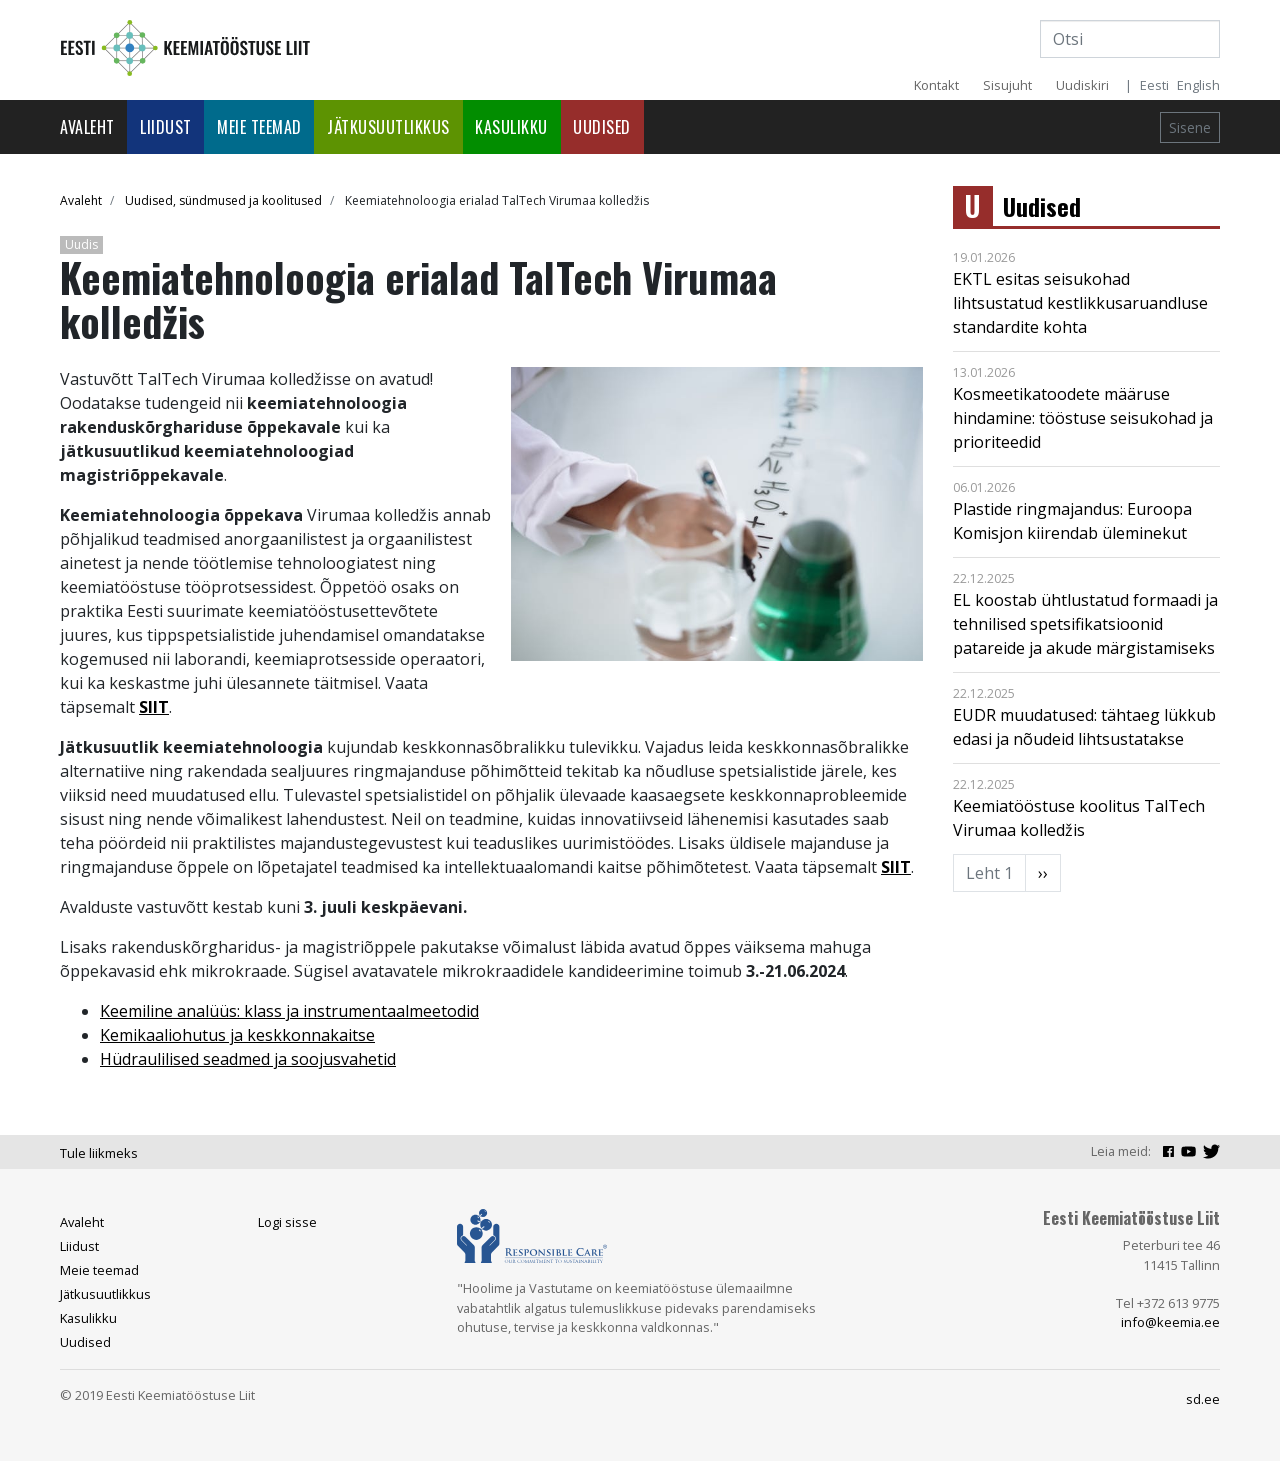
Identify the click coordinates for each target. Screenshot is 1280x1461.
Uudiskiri (1082, 85)
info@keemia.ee (1170, 1322)
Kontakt (936, 85)
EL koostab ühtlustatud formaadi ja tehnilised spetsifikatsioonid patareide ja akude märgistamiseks (1085, 624)
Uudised (602, 127)
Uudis (81, 244)
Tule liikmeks (99, 1153)
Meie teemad (259, 127)
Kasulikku (511, 127)
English (1198, 85)
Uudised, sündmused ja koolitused (223, 200)
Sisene (1190, 127)
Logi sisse (287, 1222)
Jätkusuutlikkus (388, 127)
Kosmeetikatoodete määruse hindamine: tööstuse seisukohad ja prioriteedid (1083, 418)
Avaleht (87, 127)
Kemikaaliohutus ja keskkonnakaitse (237, 1035)
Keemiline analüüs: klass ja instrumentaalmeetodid (289, 1011)
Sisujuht (1007, 85)
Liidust (166, 127)
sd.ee (1203, 1399)
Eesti (1154, 85)
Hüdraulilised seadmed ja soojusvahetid (248, 1059)
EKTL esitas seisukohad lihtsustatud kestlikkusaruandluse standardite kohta (1080, 303)
